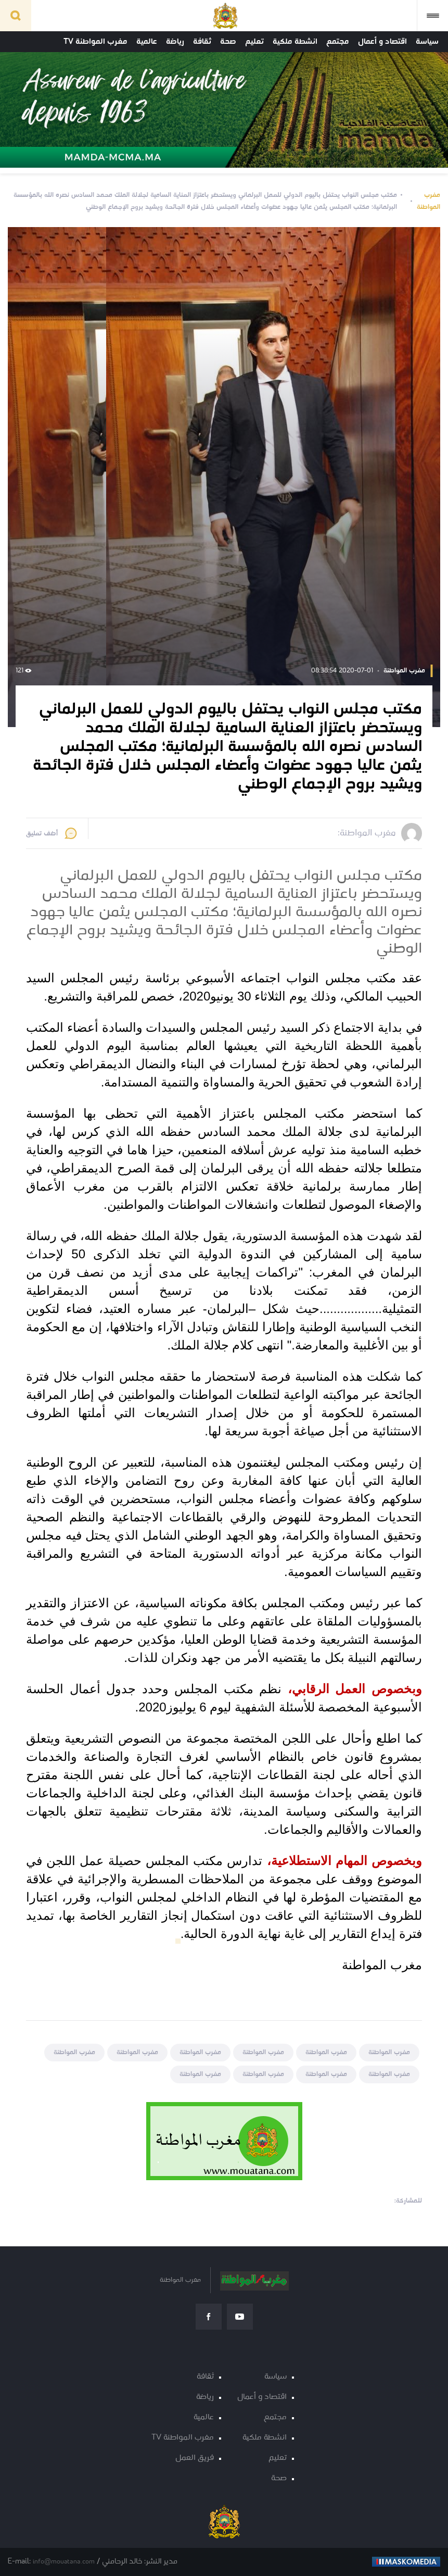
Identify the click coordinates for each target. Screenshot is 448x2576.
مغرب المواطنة (428, 201)
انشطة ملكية (295, 41)
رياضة (175, 41)
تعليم (254, 41)
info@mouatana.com (64, 2562)
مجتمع (337, 41)
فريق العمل (194, 2458)
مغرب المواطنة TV (95, 41)
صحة (228, 41)
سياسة (427, 41)
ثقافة (202, 41)
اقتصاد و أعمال (382, 41)
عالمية (146, 41)
